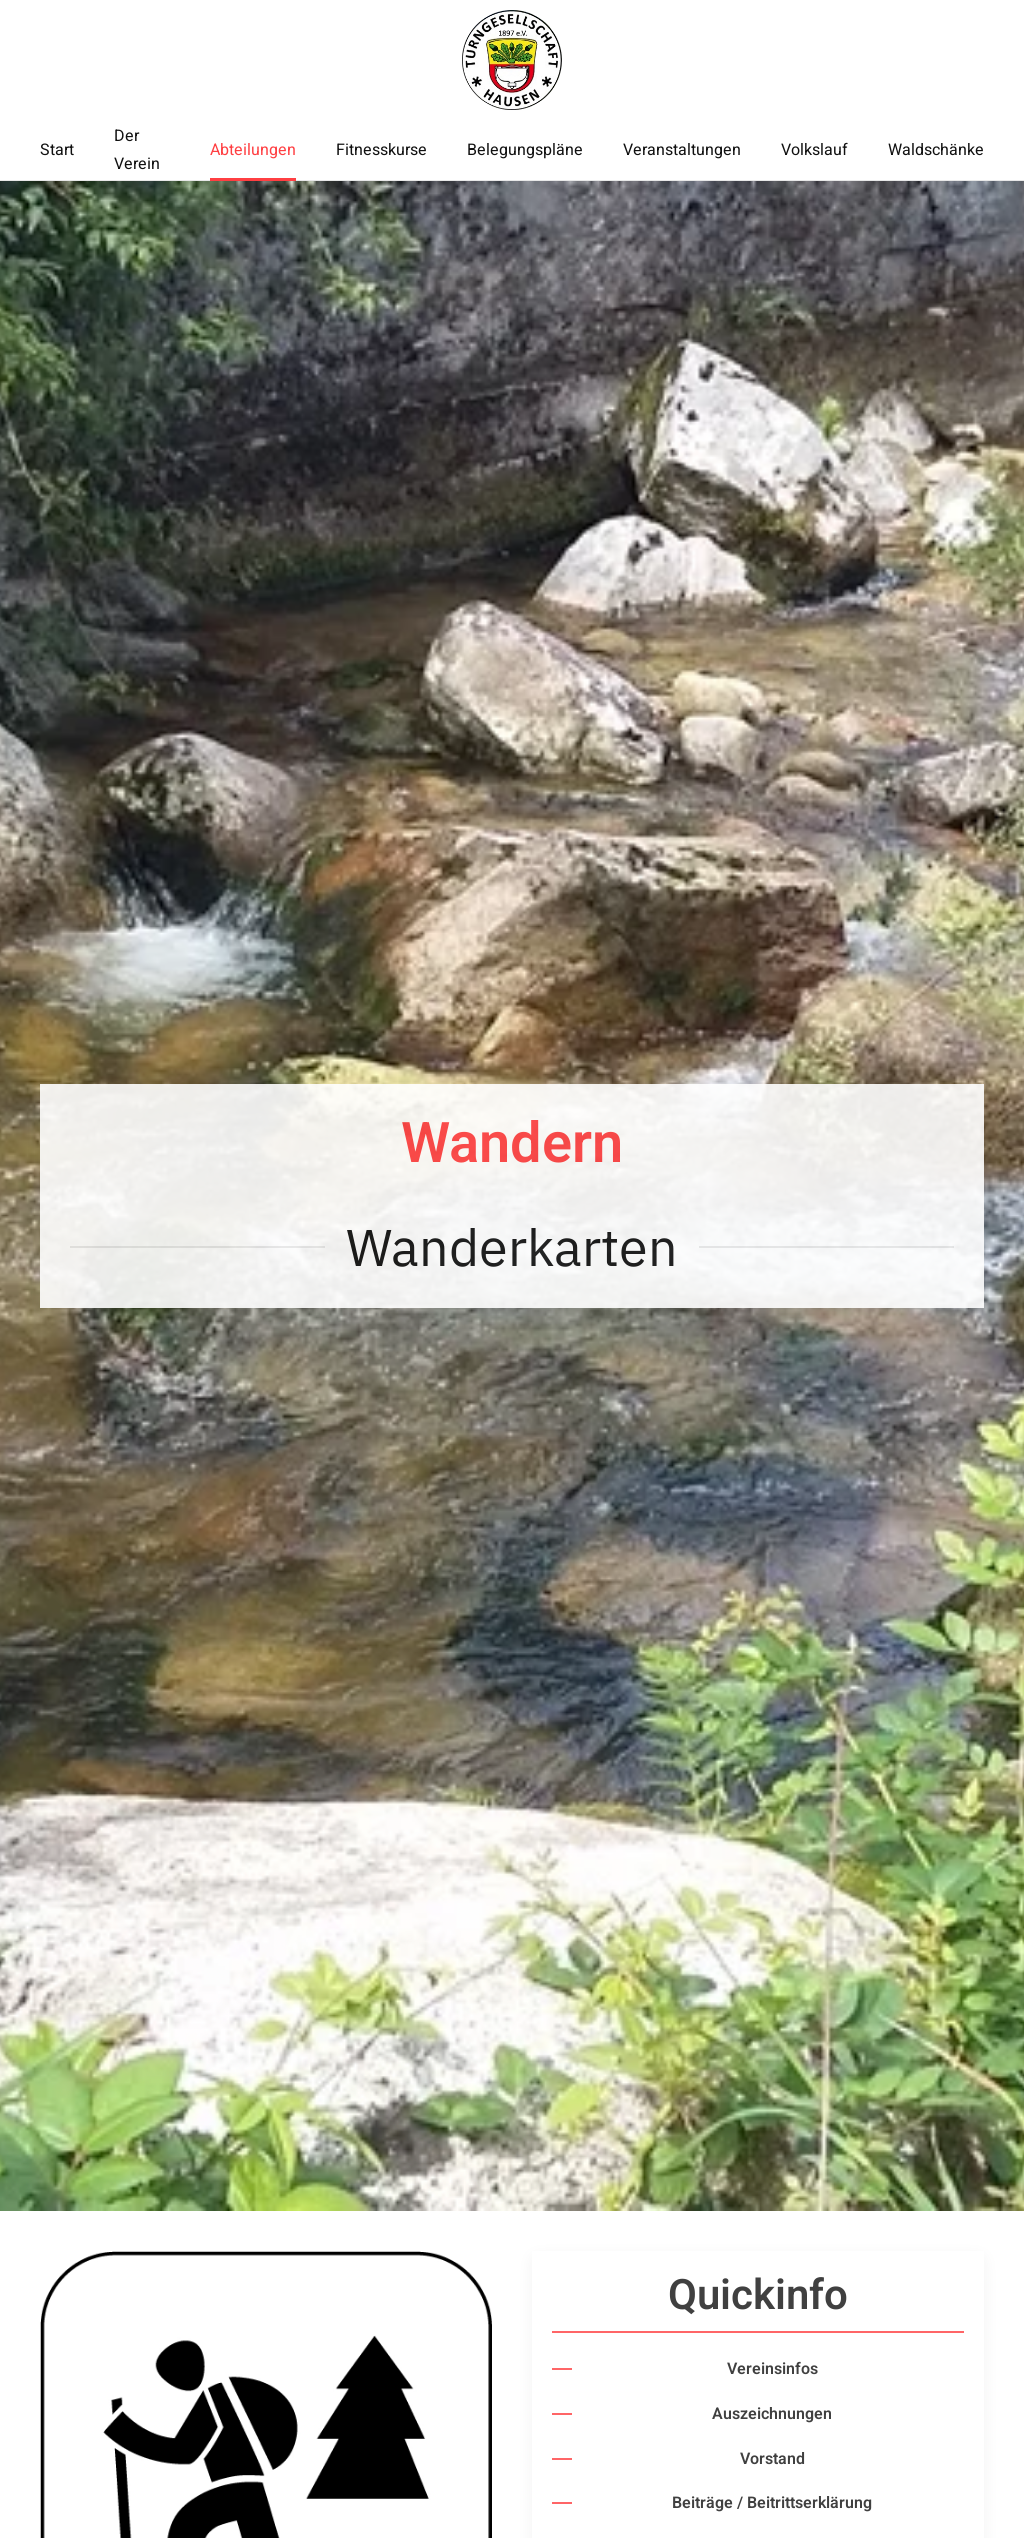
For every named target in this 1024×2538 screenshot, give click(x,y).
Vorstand (772, 2459)
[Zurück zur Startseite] (512, 60)
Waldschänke (936, 150)
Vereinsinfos (772, 2369)
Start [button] (57, 150)
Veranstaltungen (682, 150)
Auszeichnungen (772, 2414)
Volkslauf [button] (814, 150)
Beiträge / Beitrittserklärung (772, 2503)
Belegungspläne (525, 150)
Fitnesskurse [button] (381, 150)
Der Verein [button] (137, 150)
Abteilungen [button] (253, 150)
